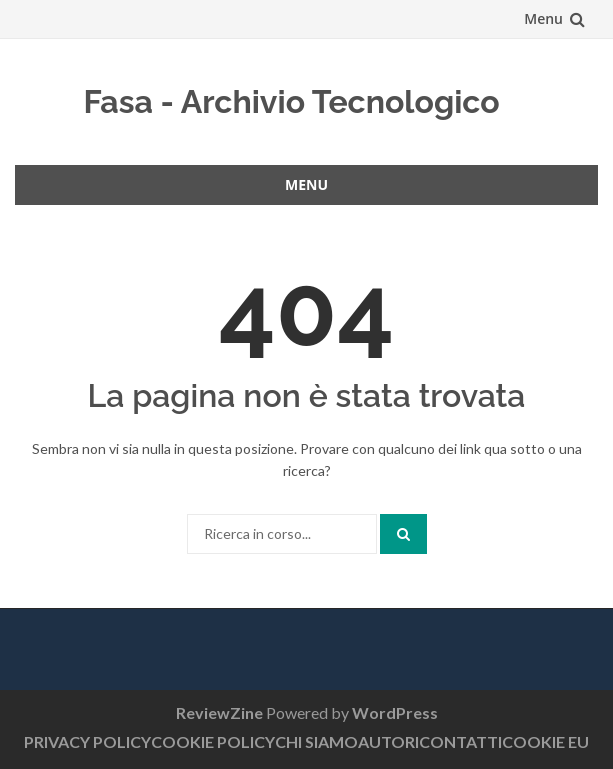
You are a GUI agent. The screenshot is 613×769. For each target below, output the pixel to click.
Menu (543, 18)
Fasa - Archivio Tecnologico (291, 101)
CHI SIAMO (316, 741)
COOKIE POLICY (213, 741)
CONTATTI (460, 741)
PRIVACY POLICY (87, 741)
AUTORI (388, 741)
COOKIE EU (545, 741)
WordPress (395, 712)
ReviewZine (219, 712)
